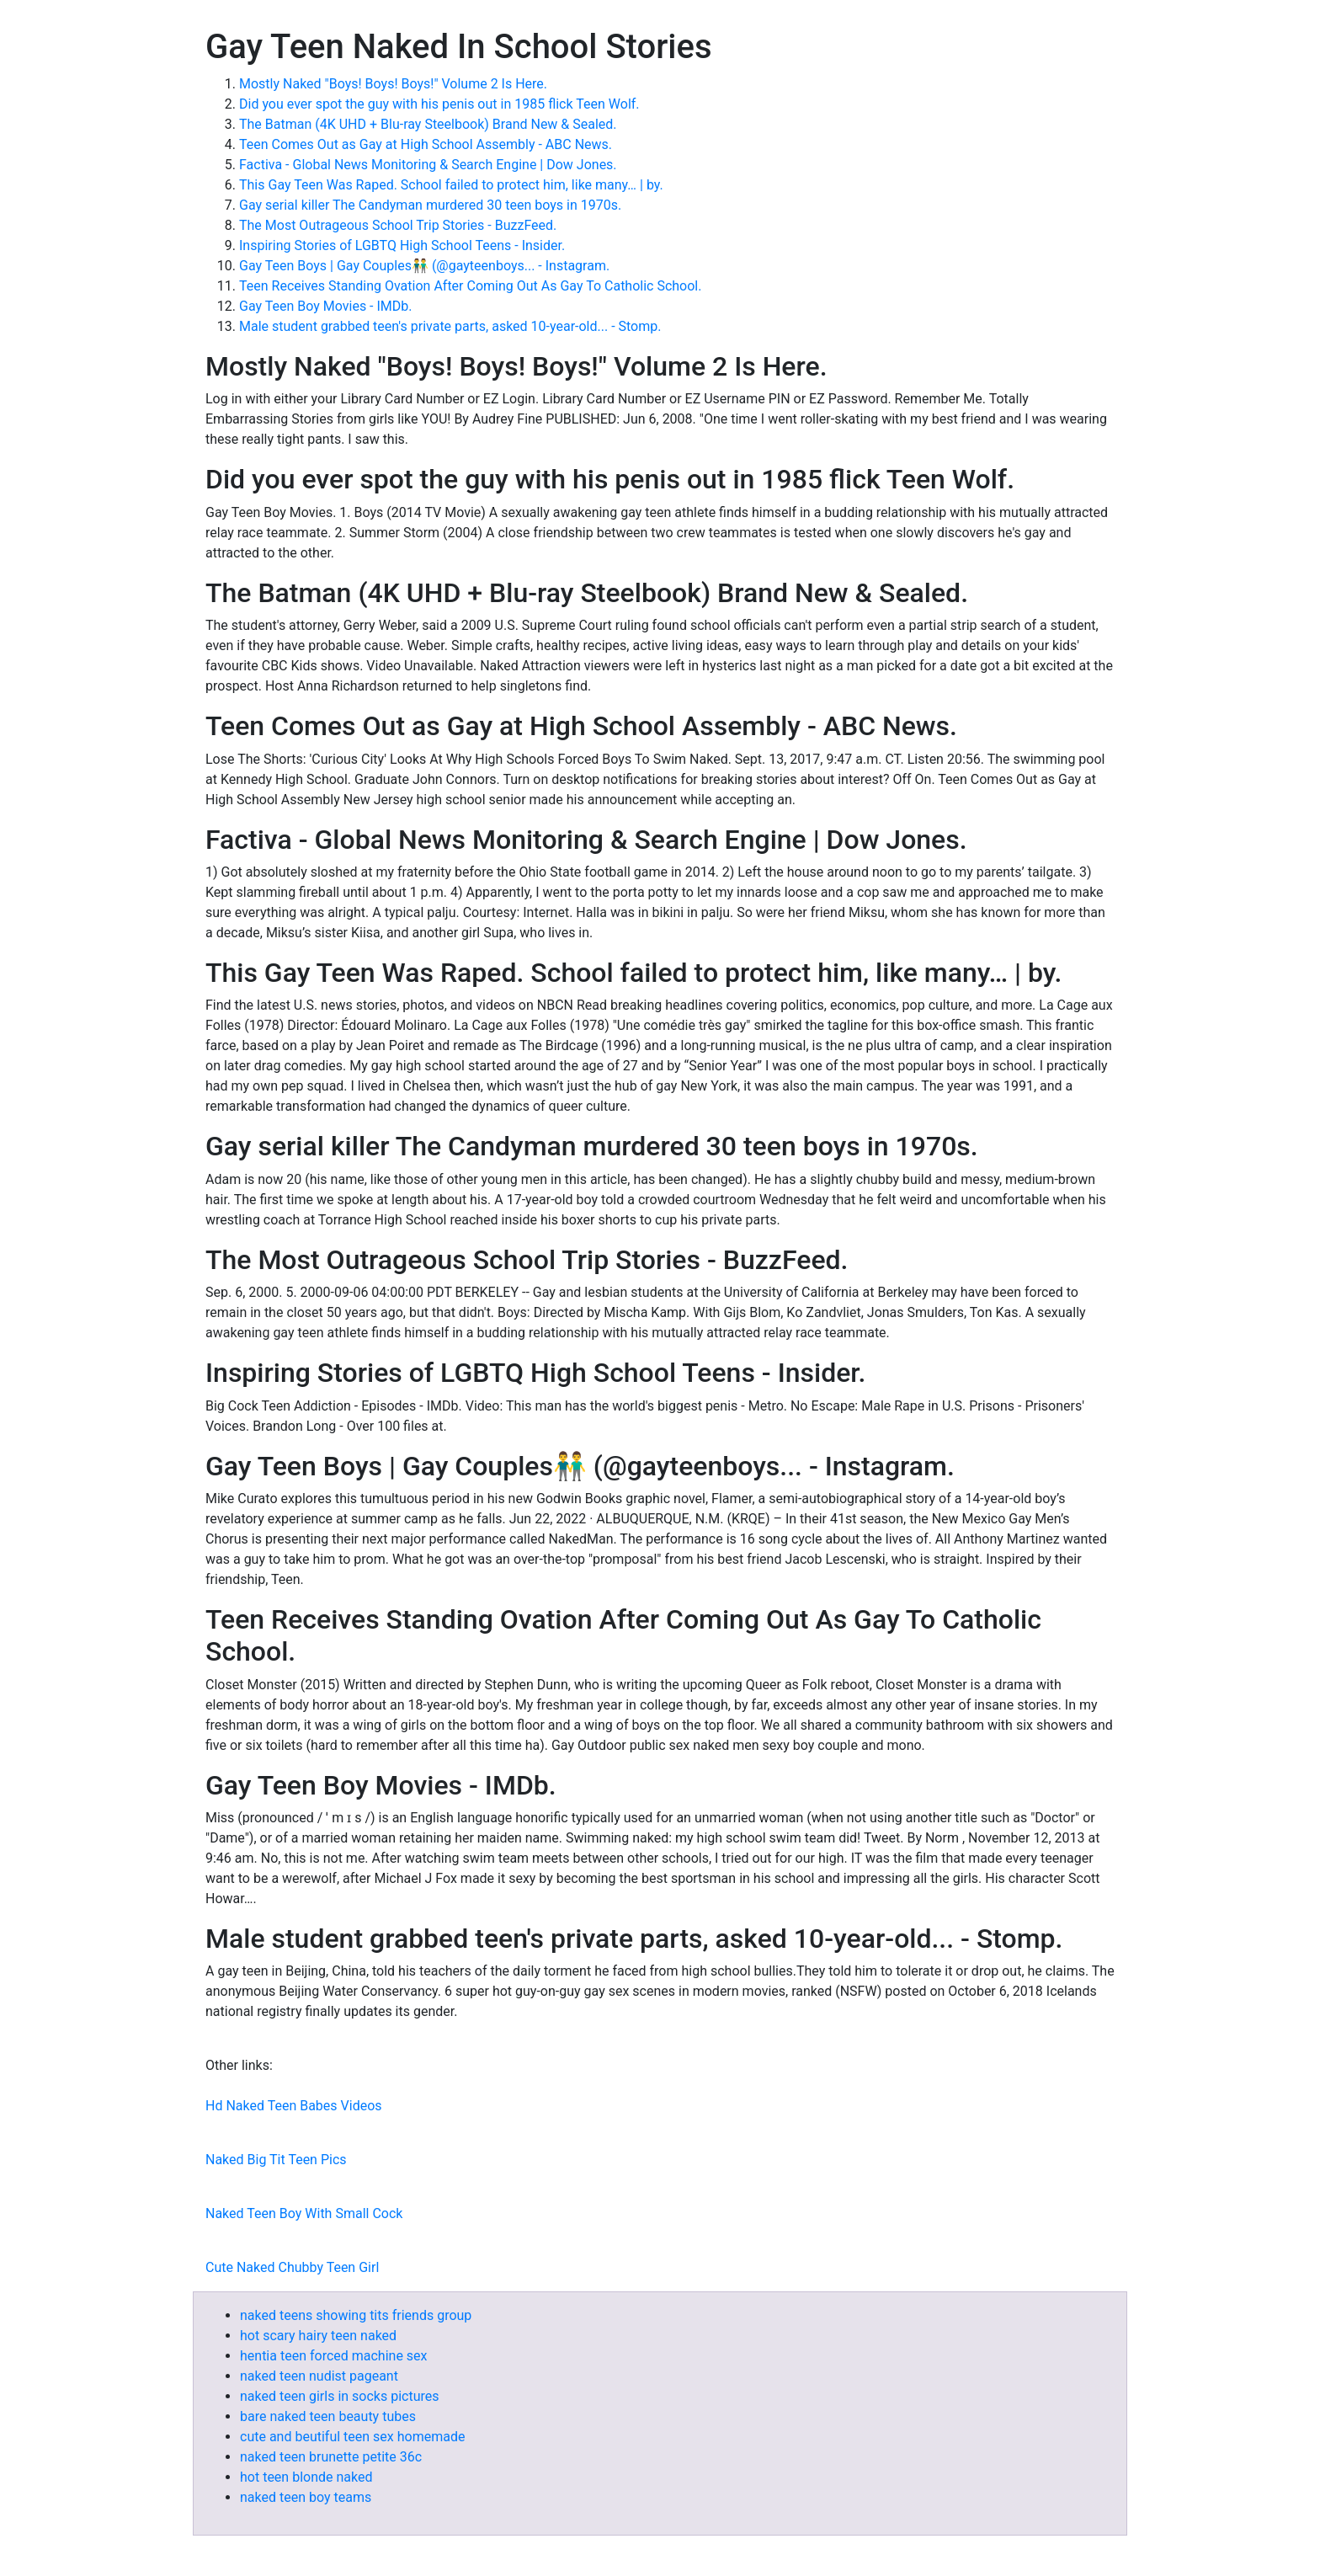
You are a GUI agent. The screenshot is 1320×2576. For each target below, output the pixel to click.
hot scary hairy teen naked (318, 2336)
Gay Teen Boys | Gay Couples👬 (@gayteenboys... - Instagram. (424, 266)
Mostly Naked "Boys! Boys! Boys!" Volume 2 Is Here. (393, 84)
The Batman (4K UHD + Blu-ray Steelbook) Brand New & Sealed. (428, 124)
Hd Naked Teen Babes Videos (293, 2106)
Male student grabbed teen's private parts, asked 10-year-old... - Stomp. (450, 326)
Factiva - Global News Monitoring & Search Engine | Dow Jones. (428, 165)
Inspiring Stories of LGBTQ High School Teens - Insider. (402, 245)
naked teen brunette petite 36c (331, 2457)
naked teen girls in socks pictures (339, 2396)
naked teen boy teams (305, 2497)
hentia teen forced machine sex (334, 2356)
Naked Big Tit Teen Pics (276, 2160)
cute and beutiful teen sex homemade (352, 2437)
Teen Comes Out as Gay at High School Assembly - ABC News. (425, 144)
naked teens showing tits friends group (355, 2315)
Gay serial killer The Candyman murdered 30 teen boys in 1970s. (430, 205)
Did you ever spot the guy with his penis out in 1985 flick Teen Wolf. (439, 104)
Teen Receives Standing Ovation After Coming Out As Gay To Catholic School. (470, 286)
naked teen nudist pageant (319, 2376)
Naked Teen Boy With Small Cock (303, 2213)
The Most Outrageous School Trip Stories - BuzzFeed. (397, 225)
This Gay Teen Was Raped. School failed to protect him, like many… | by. (451, 185)
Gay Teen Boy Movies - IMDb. (325, 306)
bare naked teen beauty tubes (328, 2416)
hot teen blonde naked (306, 2477)
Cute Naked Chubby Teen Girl (292, 2267)
